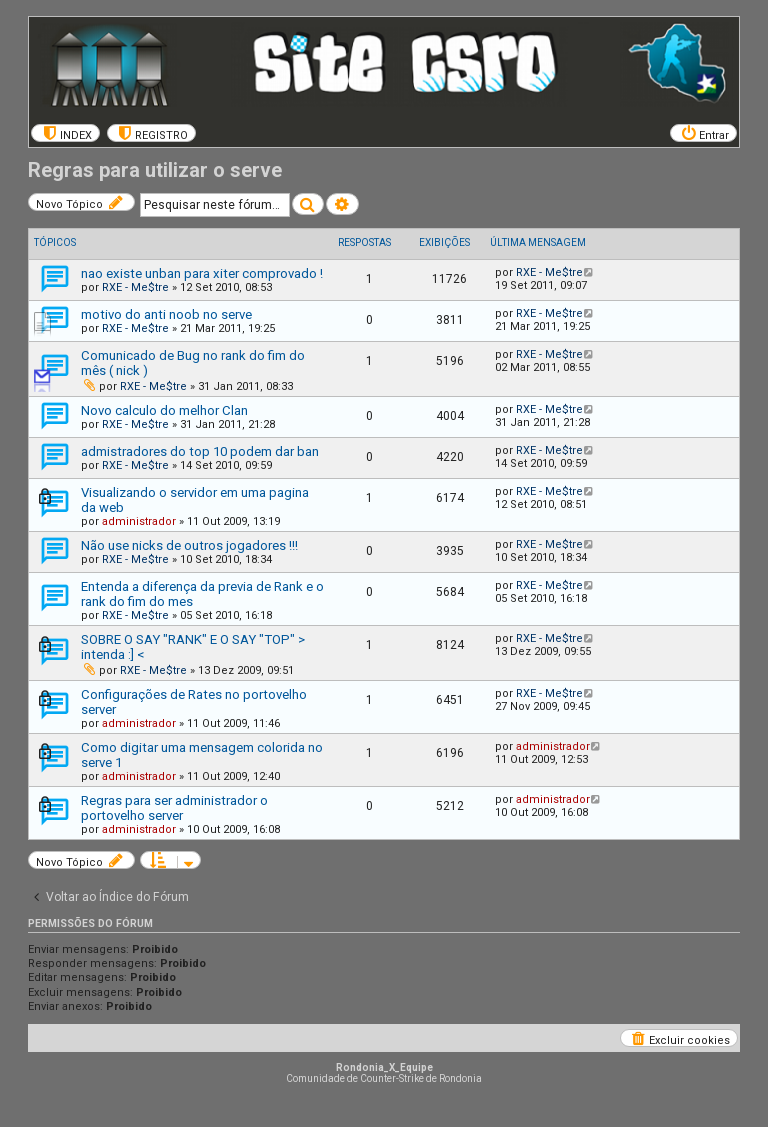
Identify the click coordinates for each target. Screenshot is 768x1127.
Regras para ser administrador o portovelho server (174, 808)
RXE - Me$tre (135, 287)
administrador (139, 521)
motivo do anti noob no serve (166, 314)
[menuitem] (65, 133)
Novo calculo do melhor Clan (164, 410)
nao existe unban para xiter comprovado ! (202, 273)
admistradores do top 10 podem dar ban (200, 451)
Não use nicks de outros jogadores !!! (189, 545)
